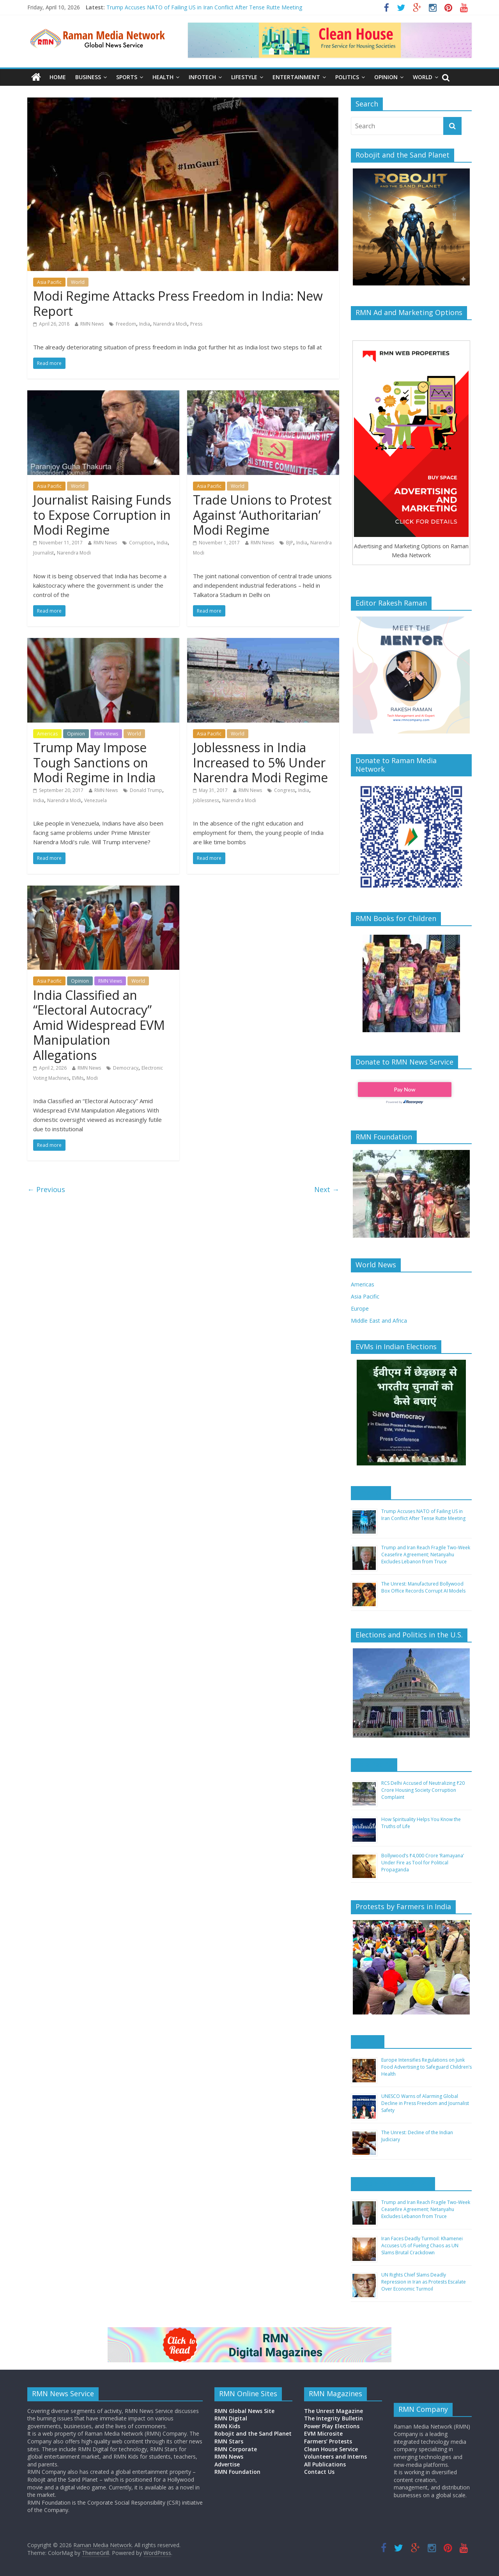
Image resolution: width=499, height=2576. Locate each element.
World (422, 77)
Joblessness (206, 800)
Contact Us (319, 2471)
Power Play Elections (331, 2426)
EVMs (77, 1078)
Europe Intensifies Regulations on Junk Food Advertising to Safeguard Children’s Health (426, 2067)
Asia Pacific (49, 282)
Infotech (202, 77)
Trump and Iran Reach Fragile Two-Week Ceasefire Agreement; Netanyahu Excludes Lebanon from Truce (425, 1554)
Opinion (386, 77)
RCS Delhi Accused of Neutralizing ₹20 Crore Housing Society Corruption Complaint (423, 1790)
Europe (360, 1308)
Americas (47, 733)
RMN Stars (228, 2441)
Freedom (126, 324)
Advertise (227, 2464)
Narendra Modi (170, 324)
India (144, 324)
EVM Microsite (323, 2433)
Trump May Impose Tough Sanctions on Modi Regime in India (94, 762)
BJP (289, 542)
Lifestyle (244, 77)
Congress (284, 790)
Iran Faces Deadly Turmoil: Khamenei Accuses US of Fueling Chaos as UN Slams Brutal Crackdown (422, 2245)
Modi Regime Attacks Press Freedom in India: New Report (178, 303)
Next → (326, 1189)
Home (58, 77)
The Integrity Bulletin (333, 2418)
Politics (347, 77)
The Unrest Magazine (333, 2411)
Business (88, 77)
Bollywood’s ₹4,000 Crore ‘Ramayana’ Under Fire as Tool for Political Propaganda (422, 1862)
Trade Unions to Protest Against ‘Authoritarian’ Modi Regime (262, 514)
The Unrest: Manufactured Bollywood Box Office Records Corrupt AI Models (423, 1587)
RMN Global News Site (244, 2411)
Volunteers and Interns (335, 2456)
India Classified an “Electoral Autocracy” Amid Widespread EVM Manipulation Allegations (99, 1025)
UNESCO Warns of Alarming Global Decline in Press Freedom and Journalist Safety (425, 2103)
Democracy (125, 1068)
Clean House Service (331, 2449)
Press (196, 324)
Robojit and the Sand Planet (253, 2433)
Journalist (43, 552)
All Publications (325, 2464)
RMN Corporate (235, 2449)
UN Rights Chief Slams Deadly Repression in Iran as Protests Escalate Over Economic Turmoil (423, 2281)
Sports (126, 77)
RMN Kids (227, 2426)
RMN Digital (230, 2418)
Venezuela (95, 800)
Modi (92, 1078)
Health (162, 77)
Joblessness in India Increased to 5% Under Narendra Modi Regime (260, 762)
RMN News (92, 324)
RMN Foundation (237, 2471)
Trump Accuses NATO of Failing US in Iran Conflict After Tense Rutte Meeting (204, 7)
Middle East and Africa (379, 1320)
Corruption (141, 542)
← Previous (46, 1189)
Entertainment (296, 77)
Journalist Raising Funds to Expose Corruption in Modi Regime (102, 514)
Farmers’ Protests (328, 2441)
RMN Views (106, 733)
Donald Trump (146, 790)
